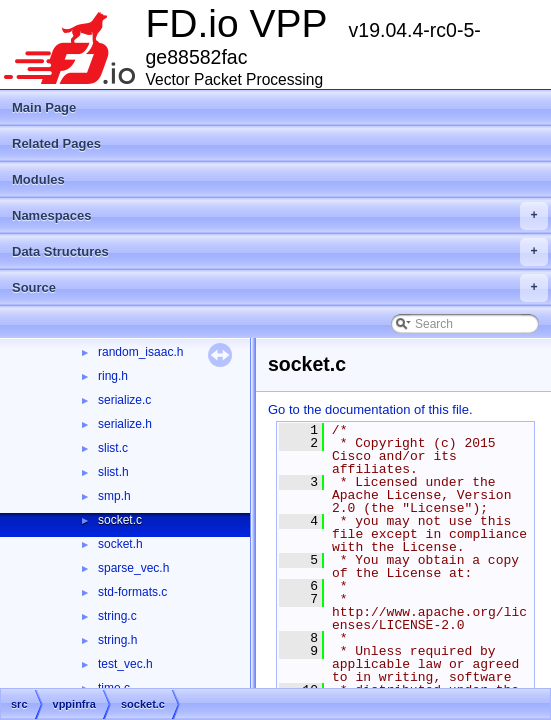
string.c (117, 616)
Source (280, 288)
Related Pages (56, 143)
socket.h (120, 544)
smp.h (114, 496)
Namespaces (280, 216)
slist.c (113, 448)
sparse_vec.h (133, 568)
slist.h (113, 472)
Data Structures (280, 252)
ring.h (113, 376)
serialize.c (124, 400)
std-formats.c (132, 592)
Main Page (44, 107)
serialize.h (125, 424)
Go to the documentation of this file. (370, 409)
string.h (117, 640)
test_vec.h (125, 664)
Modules (38, 179)
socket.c (120, 520)
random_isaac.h (140, 352)
